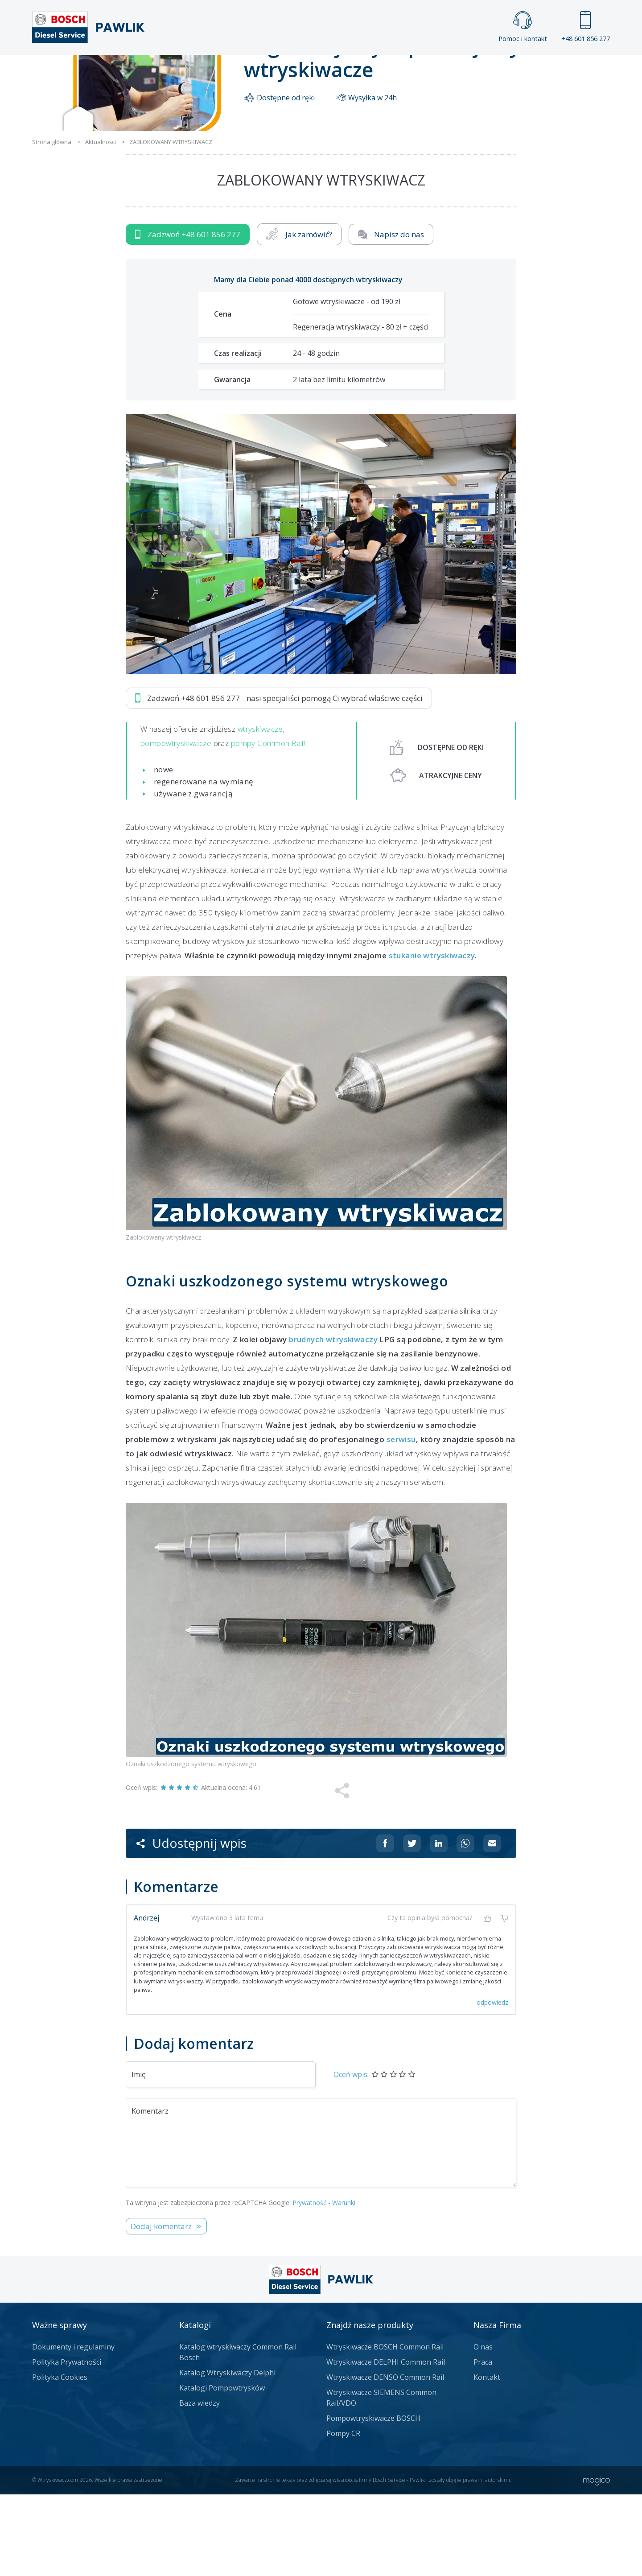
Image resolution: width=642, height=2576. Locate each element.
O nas (483, 2428)
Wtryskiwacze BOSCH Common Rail (385, 2428)
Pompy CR (343, 2515)
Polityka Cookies (59, 2459)
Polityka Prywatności (66, 2443)
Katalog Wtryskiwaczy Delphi (227, 2454)
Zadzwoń (187, 316)
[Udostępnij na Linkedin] (439, 1925)
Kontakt (432, 69)
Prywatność (309, 2284)
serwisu (401, 1521)
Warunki (343, 2284)
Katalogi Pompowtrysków (222, 2469)
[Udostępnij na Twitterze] (412, 1925)
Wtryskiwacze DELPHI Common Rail (385, 2443)
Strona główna (222, 69)
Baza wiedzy (199, 2484)
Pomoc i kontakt (522, 27)
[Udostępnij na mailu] (492, 1925)
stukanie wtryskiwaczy (432, 1037)
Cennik (380, 69)
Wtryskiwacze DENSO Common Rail (385, 2459)
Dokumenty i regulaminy (73, 2428)
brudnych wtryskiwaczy (333, 1421)
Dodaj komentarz (161, 2308)
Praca (334, 69)
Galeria (287, 69)
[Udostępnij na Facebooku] (385, 1925)
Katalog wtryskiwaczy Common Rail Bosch (237, 2434)
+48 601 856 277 (585, 27)
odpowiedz (492, 2084)
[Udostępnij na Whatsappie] (465, 1925)
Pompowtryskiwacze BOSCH (373, 2500)
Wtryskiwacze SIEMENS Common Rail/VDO (381, 2479)
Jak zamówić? (299, 316)
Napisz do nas (391, 316)
